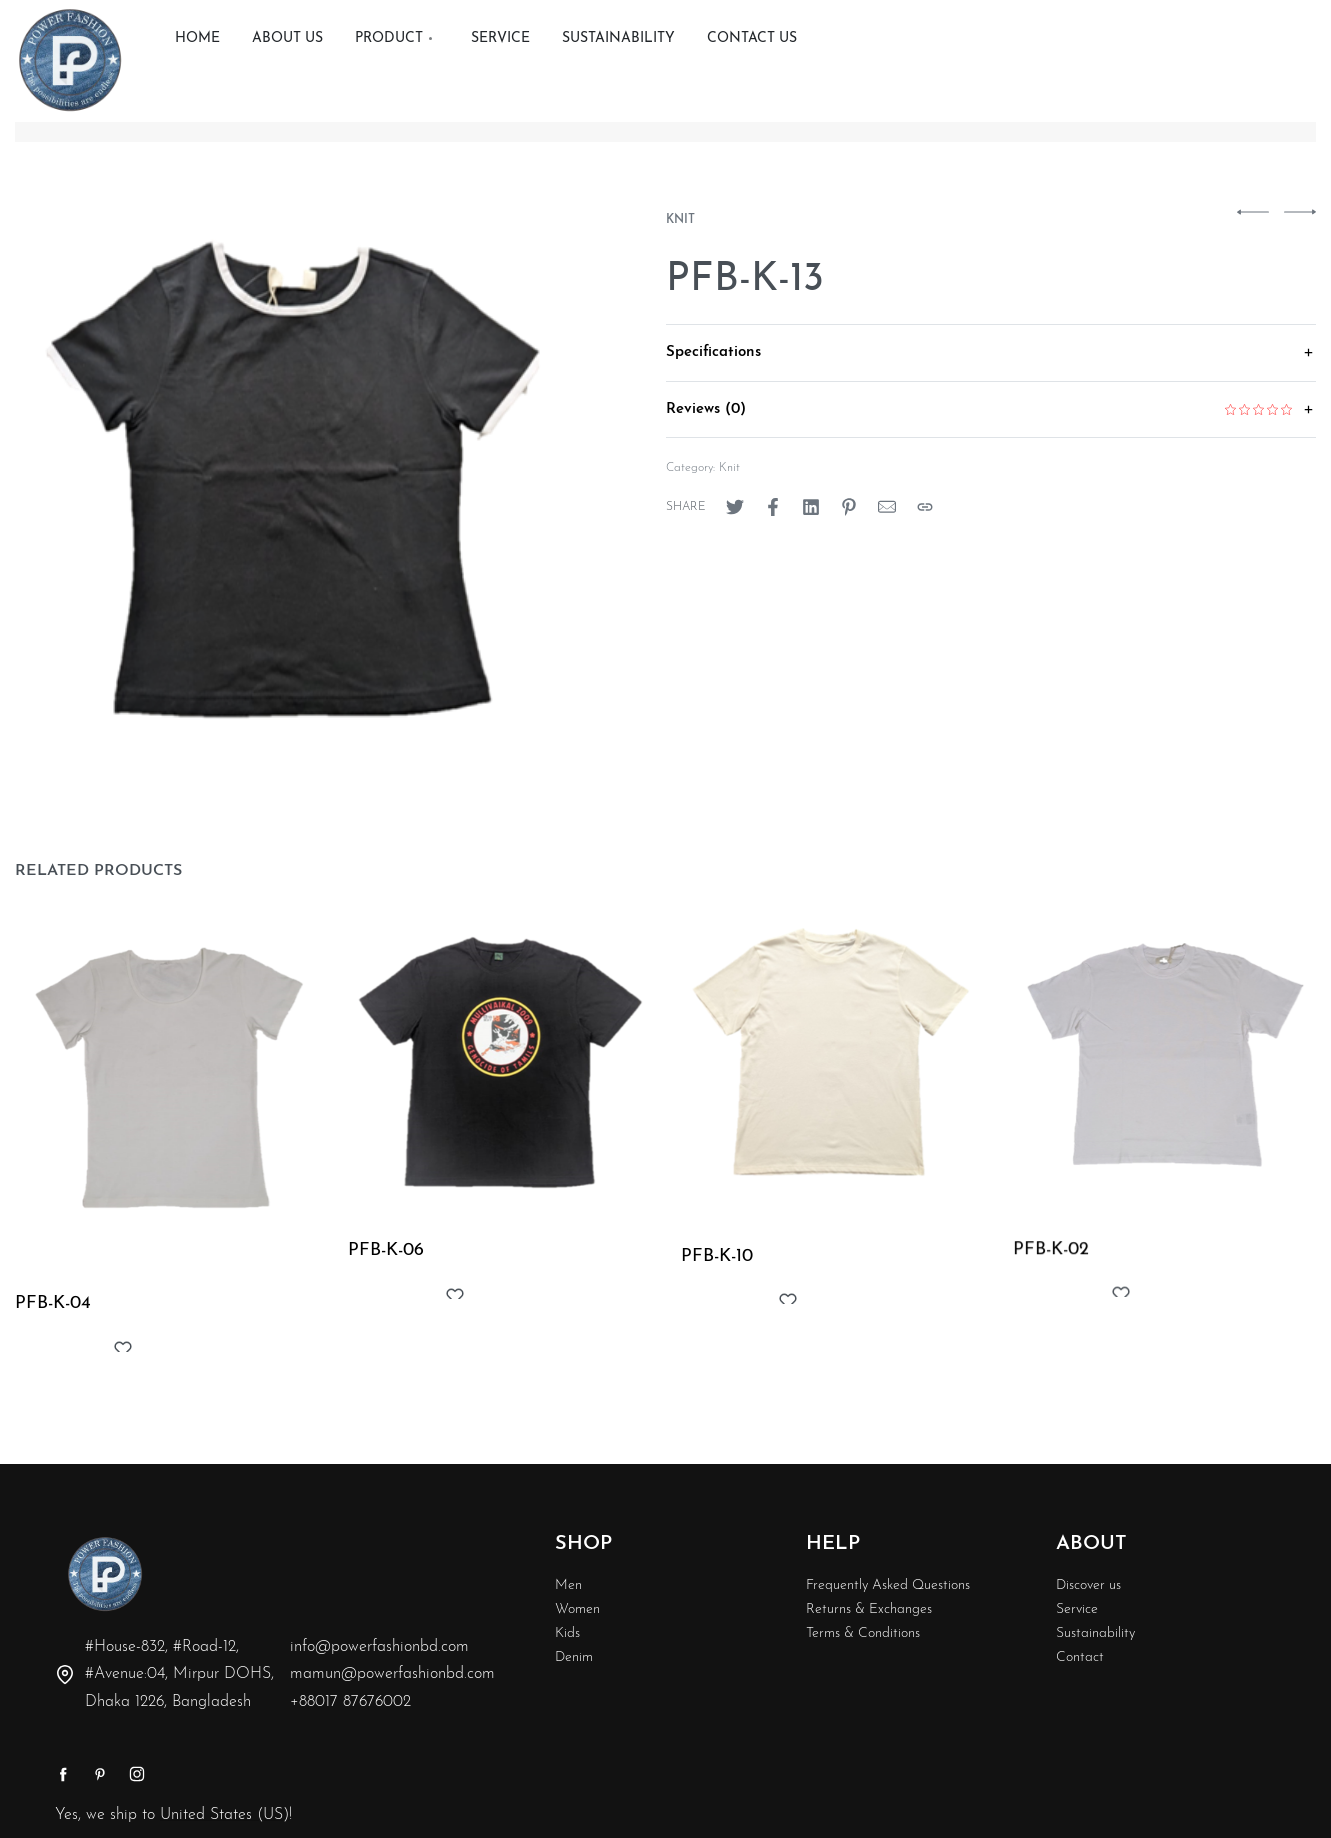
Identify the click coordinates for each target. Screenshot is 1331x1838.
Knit (680, 220)
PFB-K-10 (717, 1261)
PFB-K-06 (386, 1253)
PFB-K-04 (53, 1304)
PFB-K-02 (1052, 1260)
